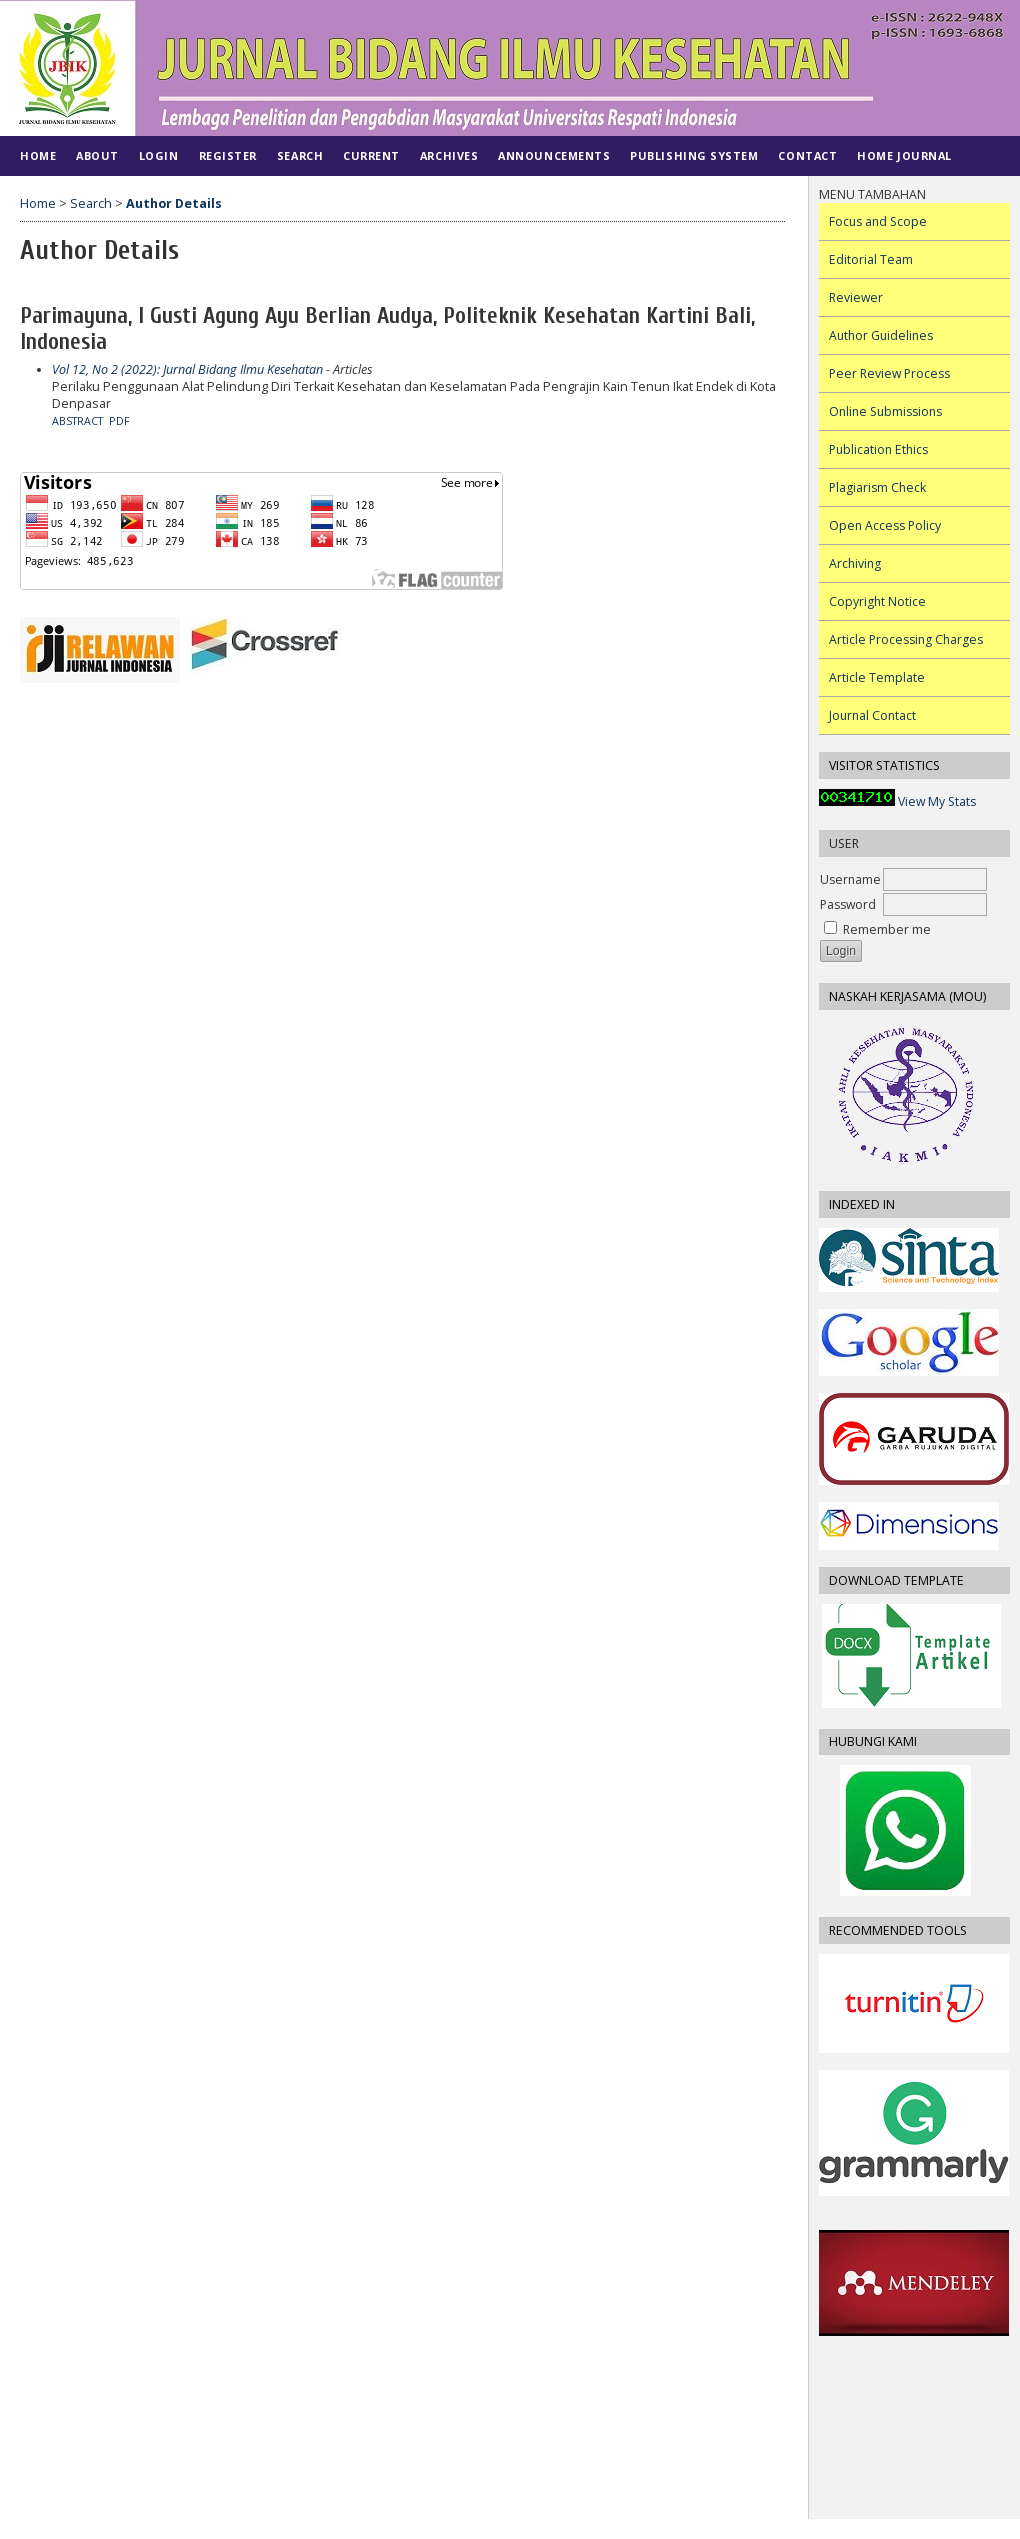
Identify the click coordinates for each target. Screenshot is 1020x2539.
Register (228, 155)
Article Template (877, 677)
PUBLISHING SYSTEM (694, 155)
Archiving (855, 563)
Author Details (174, 203)
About (97, 155)
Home (38, 155)
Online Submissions (885, 411)
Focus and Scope (878, 221)
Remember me (887, 929)
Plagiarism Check (877, 487)
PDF (119, 421)
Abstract (77, 421)
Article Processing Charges (906, 639)
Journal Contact (872, 715)
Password (848, 904)
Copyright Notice (877, 601)
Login (159, 155)
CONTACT (807, 155)
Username (850, 879)
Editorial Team (871, 259)
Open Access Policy (885, 525)
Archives (449, 155)
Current (371, 155)
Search (300, 155)
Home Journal (904, 155)
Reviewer (856, 297)
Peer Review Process (889, 373)
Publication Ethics (878, 449)
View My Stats (937, 801)
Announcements (554, 155)
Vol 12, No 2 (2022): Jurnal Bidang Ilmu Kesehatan (187, 369)
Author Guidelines (881, 335)
